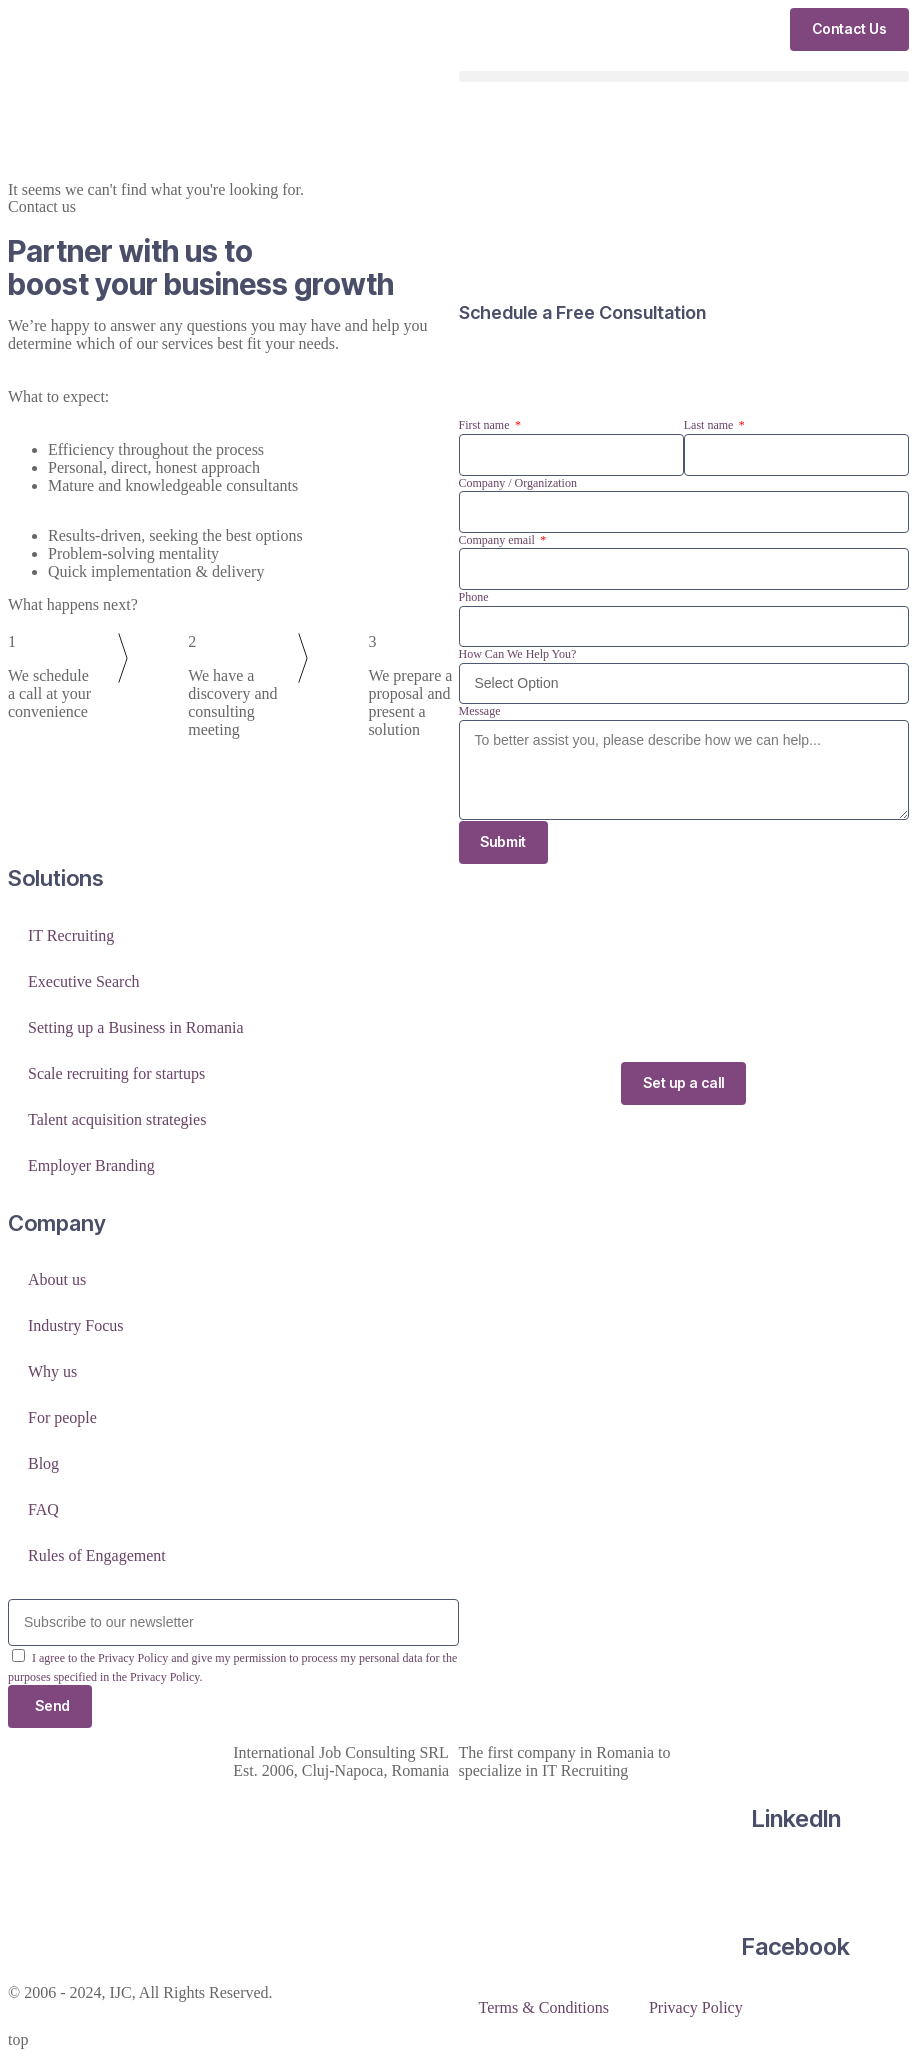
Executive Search (84, 981)
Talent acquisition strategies (117, 1119)
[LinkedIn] (796, 1753)
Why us (52, 1371)
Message (480, 711)
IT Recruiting (71, 935)
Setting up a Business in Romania (136, 1027)
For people (62, 1417)
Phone (474, 597)
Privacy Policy (696, 2007)
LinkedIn (796, 1818)
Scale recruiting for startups (116, 1073)
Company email (498, 540)
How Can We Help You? (518, 654)
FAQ (43, 1509)
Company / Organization (518, 483)
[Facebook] (796, 1882)
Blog (43, 1463)
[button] (684, 76)
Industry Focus (76, 1325)
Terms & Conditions (544, 2007)
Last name (710, 425)
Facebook (796, 1947)
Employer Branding (91, 1165)
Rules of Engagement (97, 1555)
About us (57, 1279)
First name (486, 425)
